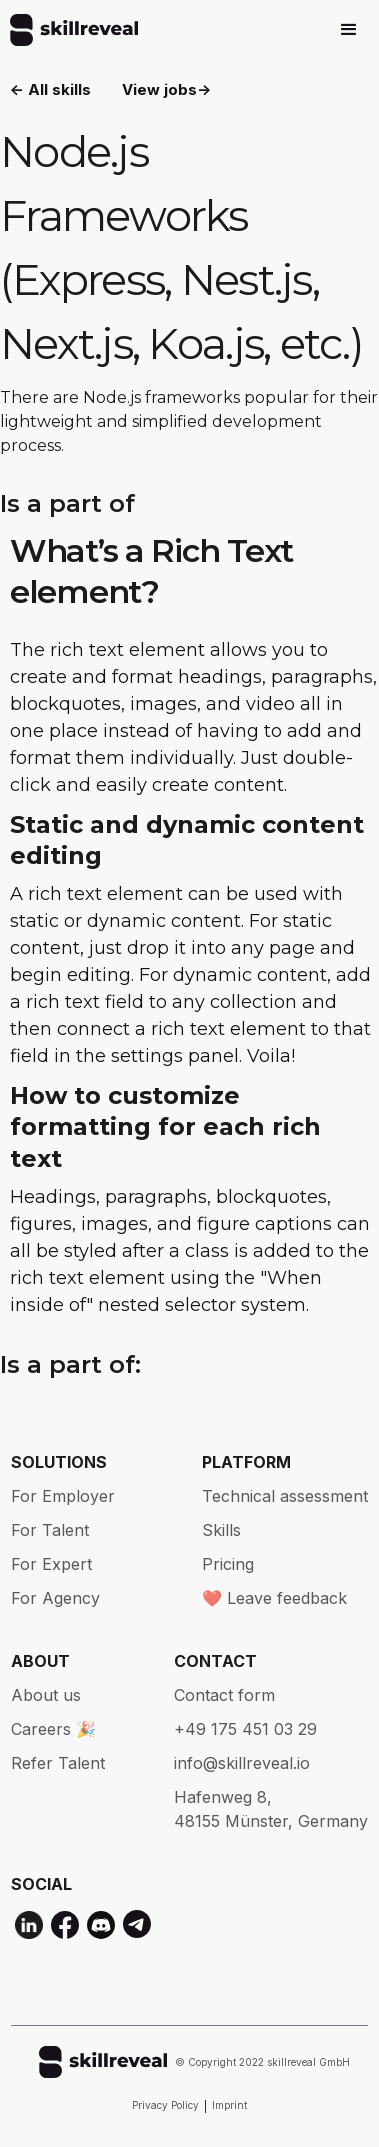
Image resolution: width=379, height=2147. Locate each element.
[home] (69, 30)
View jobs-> (166, 89)
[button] (349, 30)
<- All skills (50, 89)
